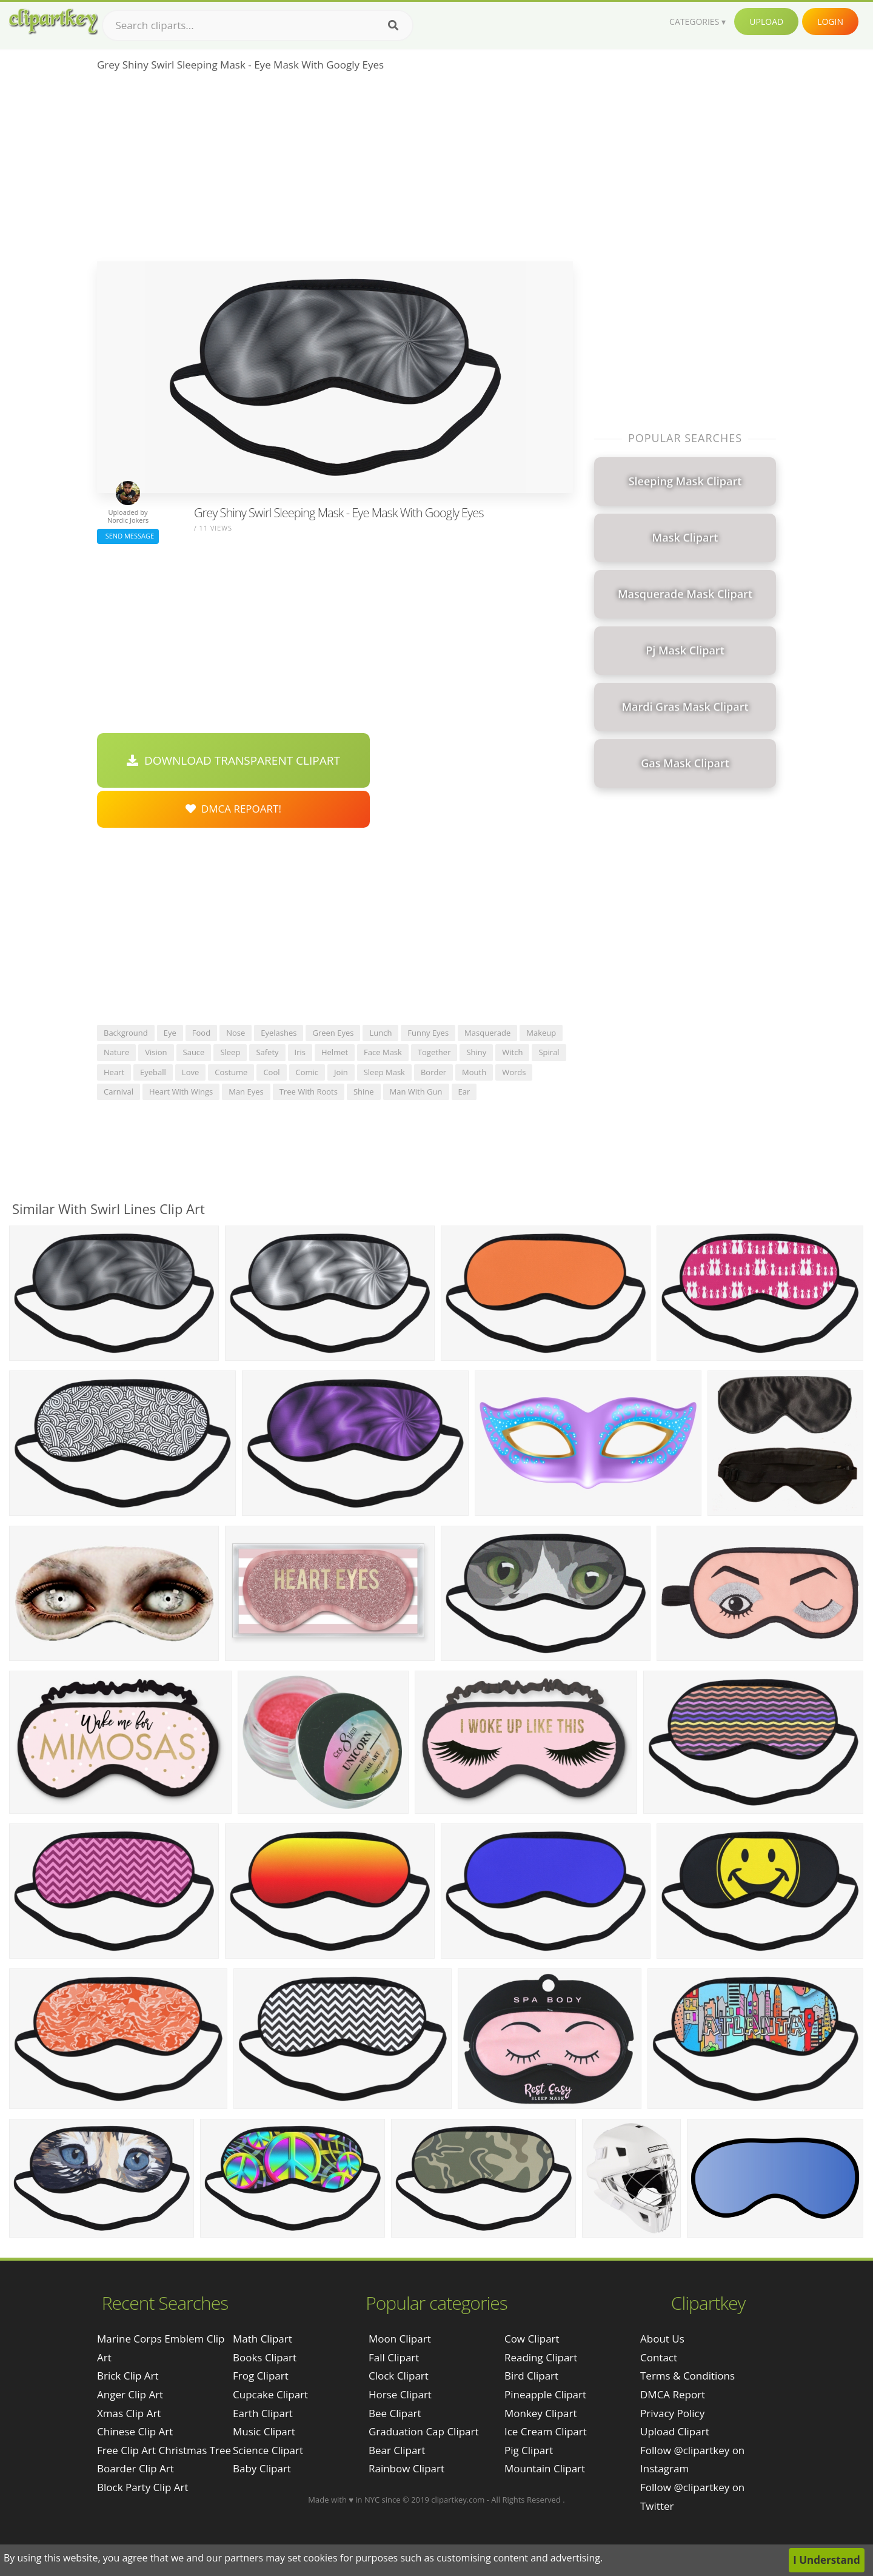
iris (300, 1052)
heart (114, 1072)
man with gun (416, 1091)
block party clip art (142, 2487)
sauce (194, 1052)
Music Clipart (264, 2431)
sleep (230, 1052)
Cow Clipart (532, 2339)
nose (235, 1032)
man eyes (246, 1091)
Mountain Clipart (544, 2468)
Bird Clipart (531, 2376)
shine (363, 1091)
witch (512, 1052)
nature (116, 1052)
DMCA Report (672, 2394)
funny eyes (428, 1032)
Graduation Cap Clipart (424, 2431)
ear (464, 1091)
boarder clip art (135, 2468)
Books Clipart (264, 2357)
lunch (380, 1032)
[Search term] (257, 25)
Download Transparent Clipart (233, 760)
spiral (548, 1052)
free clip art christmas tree (164, 2450)
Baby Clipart (262, 2468)
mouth (474, 1072)
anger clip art (130, 2394)
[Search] (393, 25)
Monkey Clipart (540, 2413)
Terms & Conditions (687, 2376)
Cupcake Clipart (270, 2394)
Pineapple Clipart (545, 2394)
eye (170, 1032)
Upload (766, 21)
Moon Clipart (400, 2339)
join (341, 1072)
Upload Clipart (674, 2431)
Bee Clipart (395, 2413)
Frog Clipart (261, 2376)
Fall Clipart (394, 2357)
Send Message (128, 535)
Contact (658, 2357)
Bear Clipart (397, 2450)
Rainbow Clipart (406, 2468)
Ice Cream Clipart (545, 2431)
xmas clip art (129, 2413)
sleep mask (384, 1072)
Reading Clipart (540, 2357)
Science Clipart (268, 2450)
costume (231, 1072)
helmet (334, 1052)
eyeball (153, 1072)
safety (267, 1052)
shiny (476, 1052)
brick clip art (128, 2376)
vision (156, 1052)
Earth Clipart (263, 2413)
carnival (118, 1091)
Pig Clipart (528, 2450)
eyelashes (278, 1032)
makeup (541, 1032)
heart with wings (181, 1091)
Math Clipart (262, 2339)
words (514, 1072)
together (434, 1052)
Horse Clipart (400, 2394)
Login (830, 21)
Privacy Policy (672, 2413)
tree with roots (308, 1091)
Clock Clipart (399, 2376)
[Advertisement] (335, 170)
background (126, 1032)
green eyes (332, 1032)
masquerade (487, 1032)
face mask (383, 1052)
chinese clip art (135, 2431)
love (190, 1072)
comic (307, 1072)
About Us (662, 2339)
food (201, 1032)
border (433, 1072)
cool (271, 1072)
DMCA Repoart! (233, 809)
